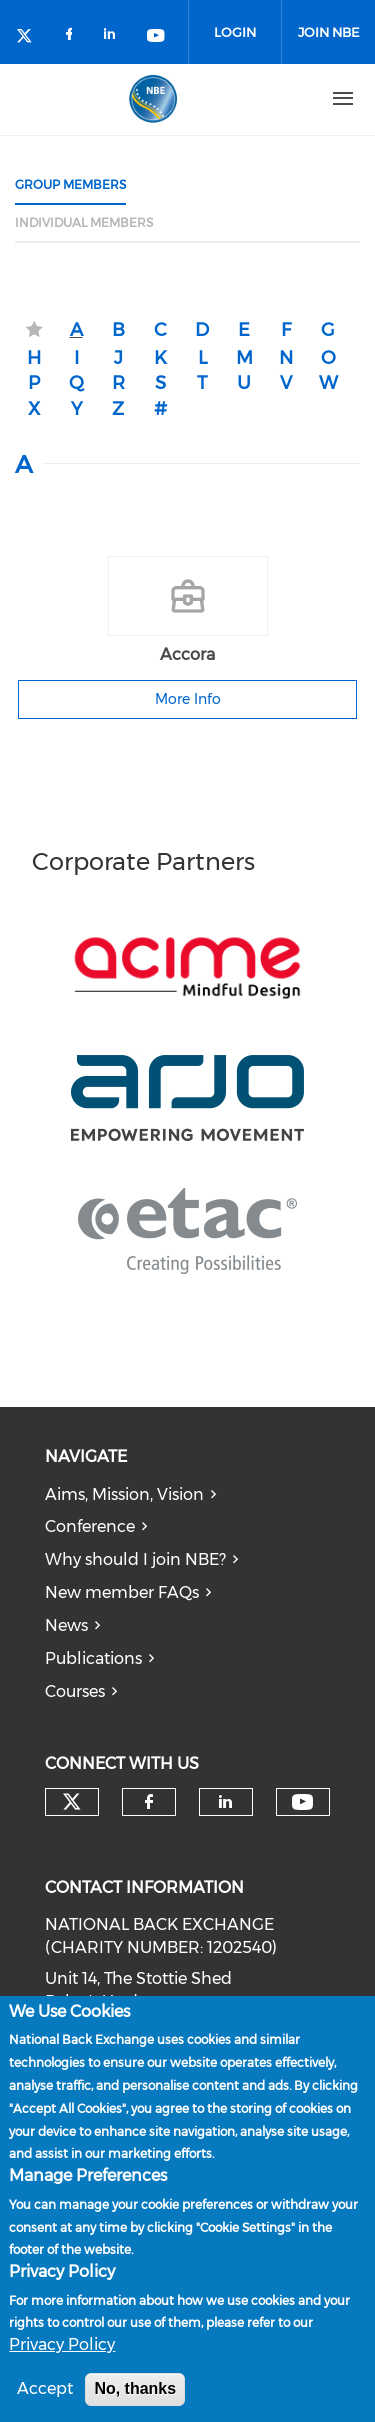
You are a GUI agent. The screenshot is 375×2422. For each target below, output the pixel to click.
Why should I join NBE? (135, 1559)
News (66, 1625)
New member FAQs (122, 1592)
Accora (187, 654)
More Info (188, 699)
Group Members (70, 184)
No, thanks (135, 2394)
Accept (45, 2394)
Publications (93, 1658)
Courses (75, 1691)
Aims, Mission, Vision (124, 1494)
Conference (90, 1526)
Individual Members (84, 222)
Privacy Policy (62, 2350)
